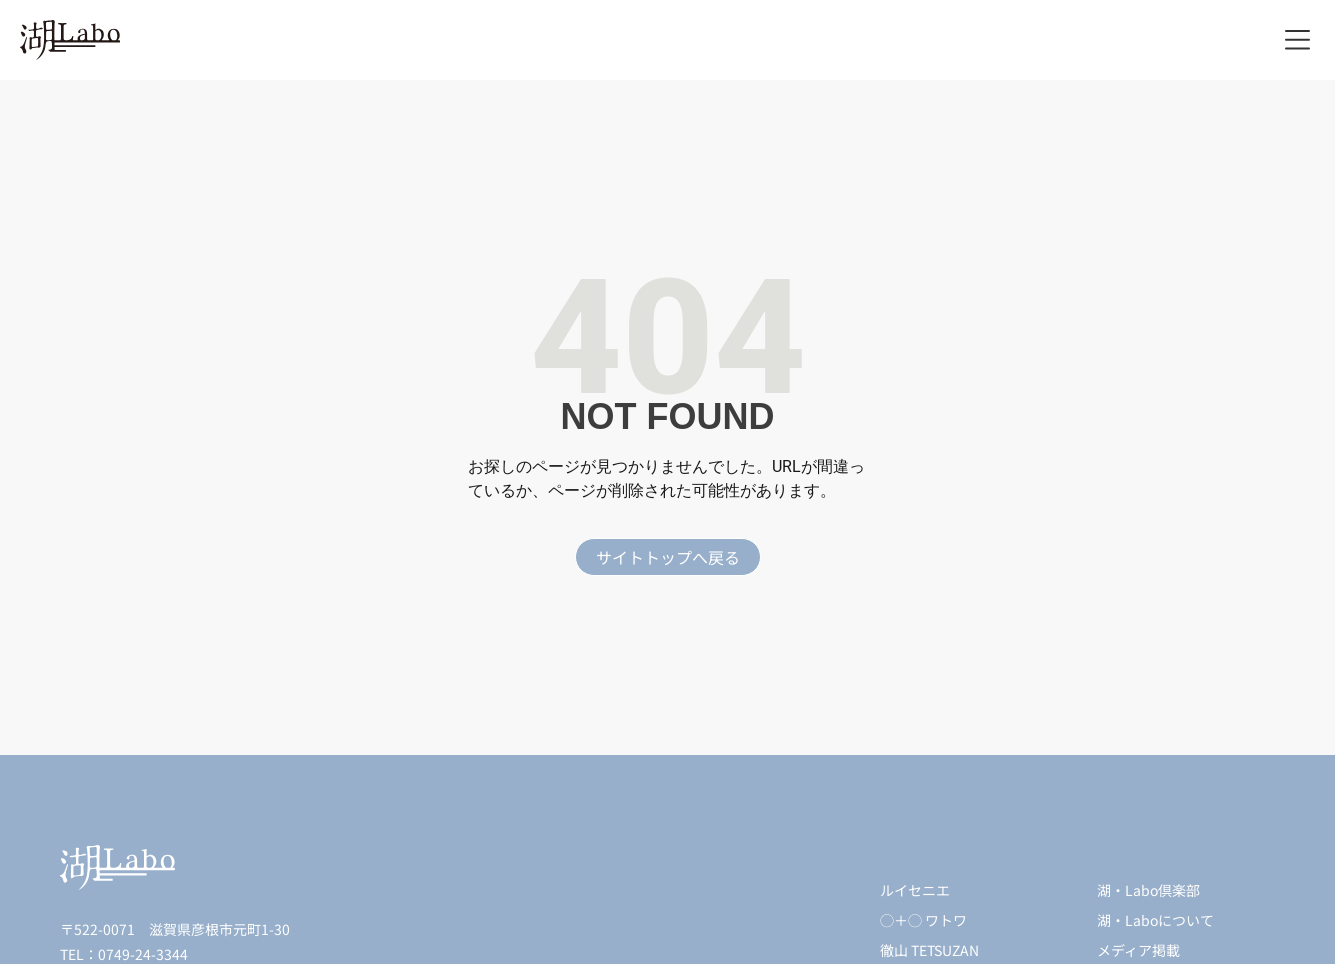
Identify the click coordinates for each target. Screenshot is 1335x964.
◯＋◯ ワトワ (923, 920)
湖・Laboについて (1155, 920)
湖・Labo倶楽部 (1148, 890)
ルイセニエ (915, 890)
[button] (1297, 40)
